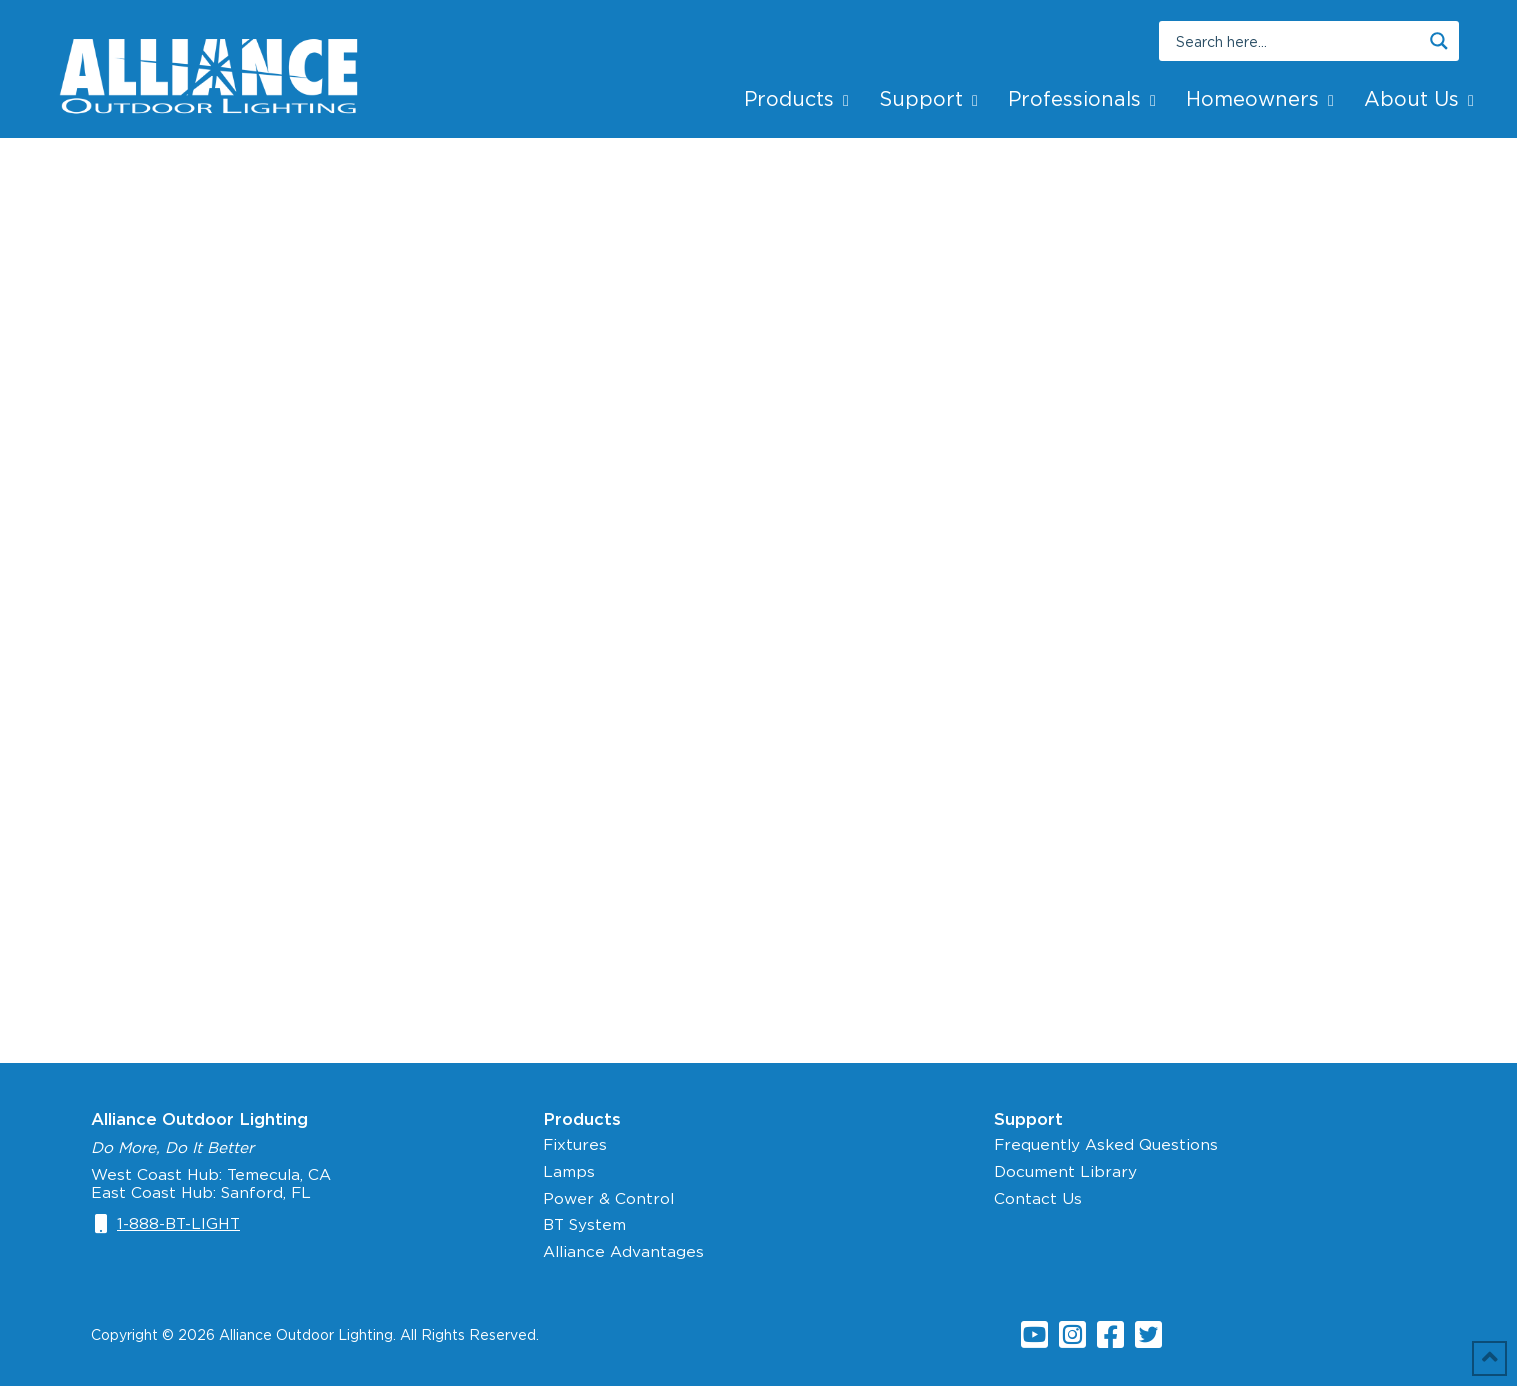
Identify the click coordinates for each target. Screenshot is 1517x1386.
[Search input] (1296, 41)
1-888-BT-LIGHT (178, 1223)
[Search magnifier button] (1439, 41)
